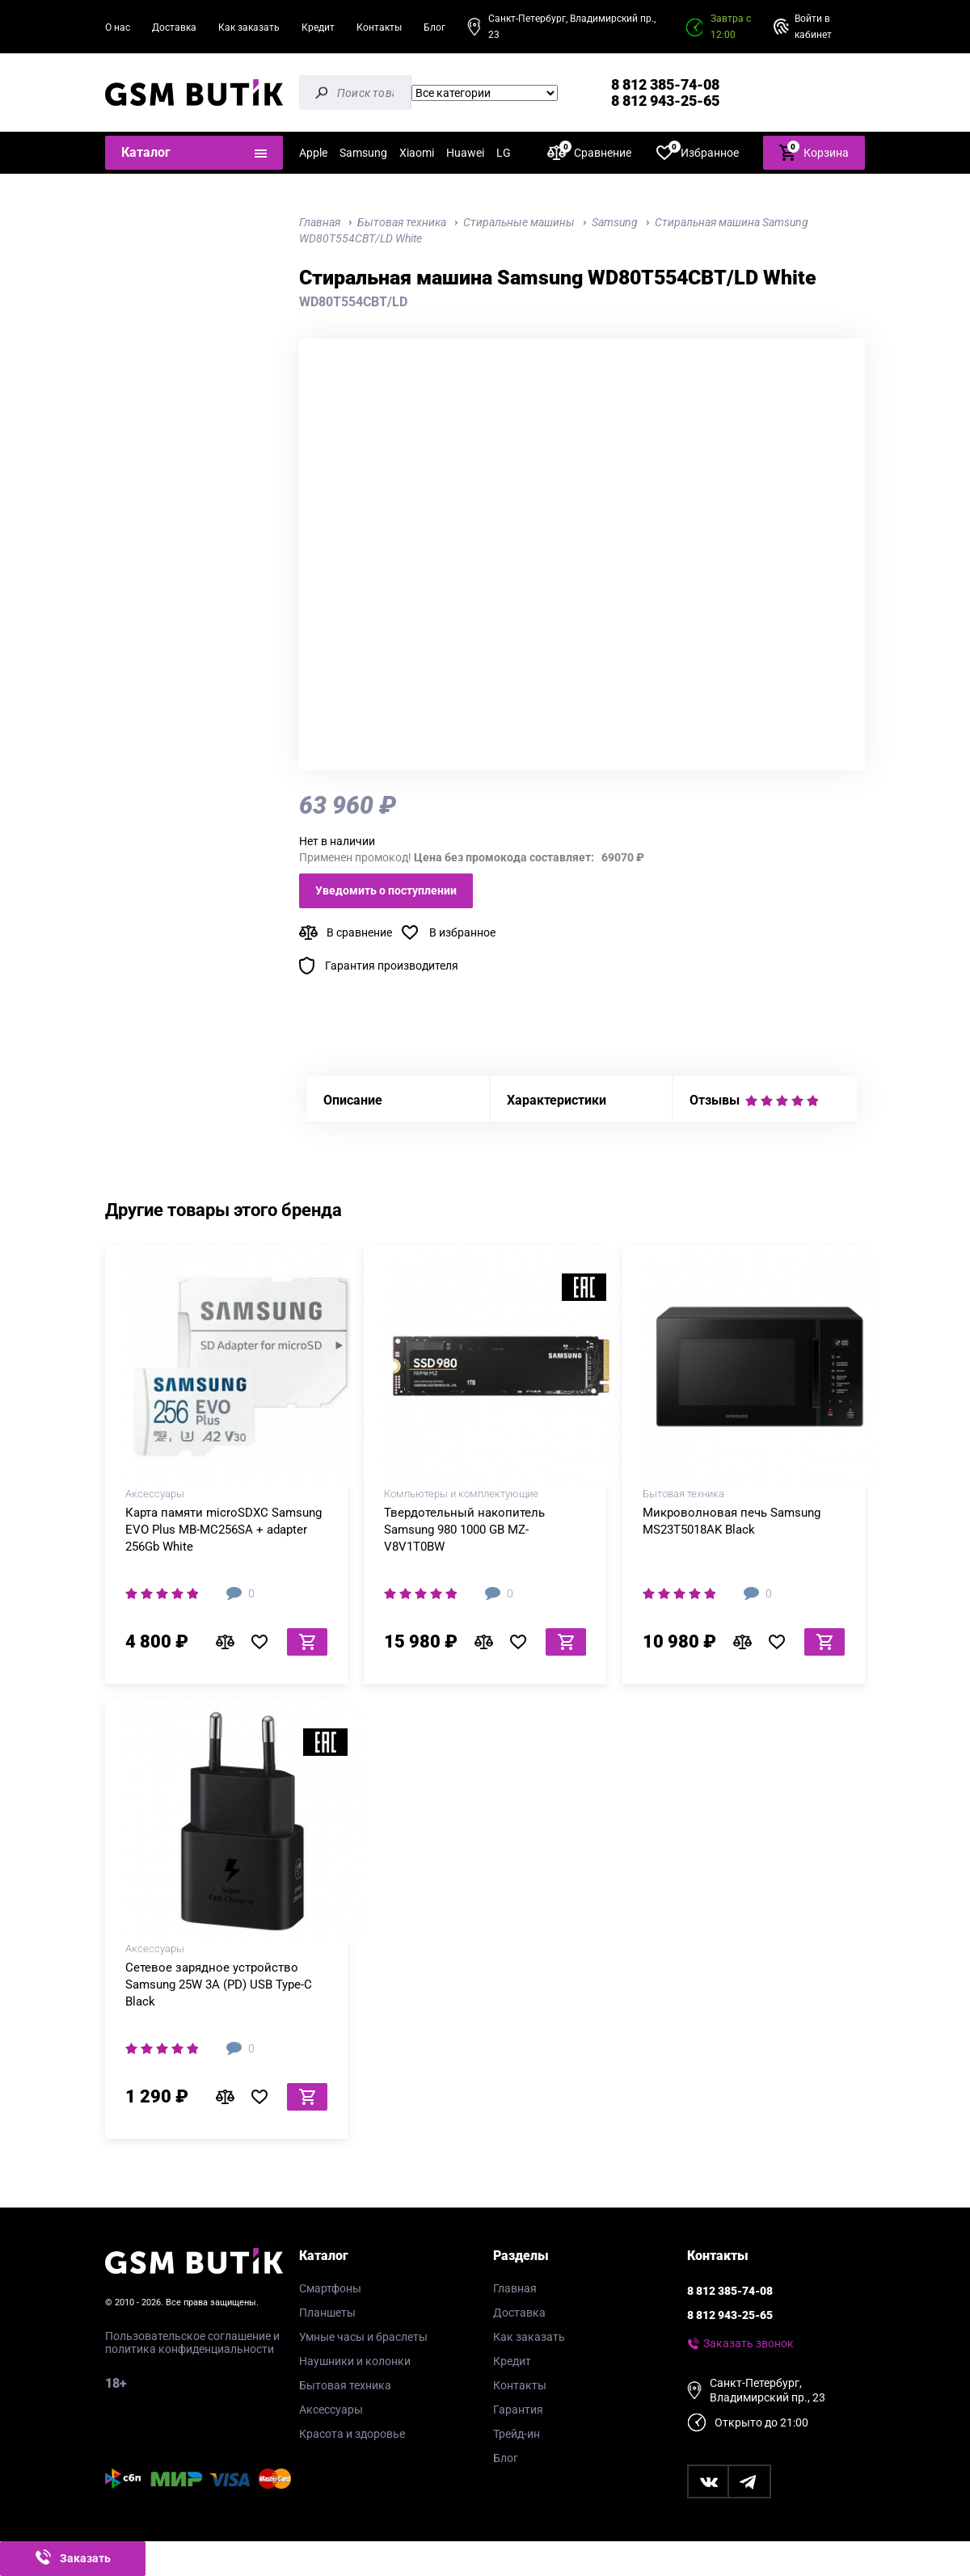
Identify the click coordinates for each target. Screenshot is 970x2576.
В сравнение (359, 932)
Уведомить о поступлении (386, 890)
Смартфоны (330, 2288)
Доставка (174, 27)
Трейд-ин (516, 2433)
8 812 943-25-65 (665, 100)
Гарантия (518, 2409)
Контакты (379, 27)
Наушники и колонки (355, 2361)
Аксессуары (331, 2409)
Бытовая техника (345, 2385)
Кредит (318, 27)
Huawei (465, 152)
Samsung (363, 152)
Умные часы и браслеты (363, 2336)
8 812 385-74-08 (665, 84)
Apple (313, 152)
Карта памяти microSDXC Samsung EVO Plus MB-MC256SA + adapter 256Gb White (223, 1529)
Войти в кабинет (813, 26)
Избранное (697, 152)
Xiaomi (416, 152)
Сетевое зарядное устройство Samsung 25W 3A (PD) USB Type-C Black (218, 1984)
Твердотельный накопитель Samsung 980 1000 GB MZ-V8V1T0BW (464, 1529)
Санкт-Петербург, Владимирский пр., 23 (572, 26)
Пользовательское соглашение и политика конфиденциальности (192, 2342)
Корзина (814, 151)
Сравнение (589, 152)
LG (503, 152)
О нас (117, 27)
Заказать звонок (748, 2343)
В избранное (462, 932)
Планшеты (327, 2312)
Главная (515, 2288)
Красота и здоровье (352, 2433)
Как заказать (249, 27)
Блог (434, 27)
